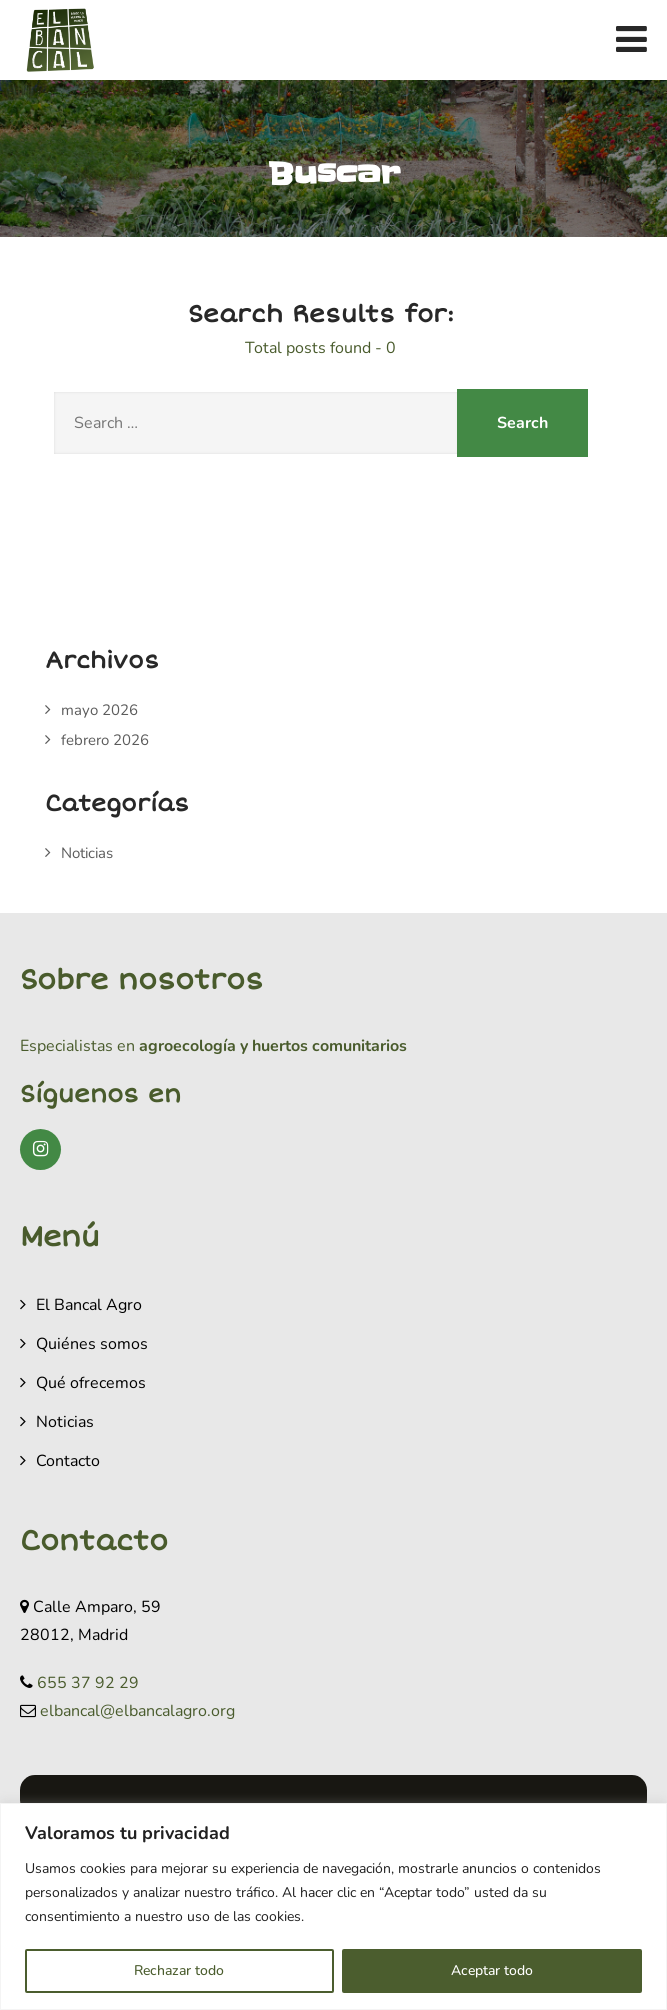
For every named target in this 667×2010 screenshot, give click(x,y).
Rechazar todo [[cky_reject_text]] (179, 1970)
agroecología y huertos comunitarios (271, 1046)
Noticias (87, 853)
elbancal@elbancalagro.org (137, 1711)
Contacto (68, 1461)
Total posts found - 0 (320, 348)
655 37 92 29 (88, 1683)
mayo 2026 (99, 710)
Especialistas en (77, 1046)
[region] (333, 1906)
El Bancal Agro (89, 1305)
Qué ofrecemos (91, 1383)
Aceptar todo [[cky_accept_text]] (492, 1970)
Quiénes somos (92, 1344)
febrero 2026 (105, 740)
